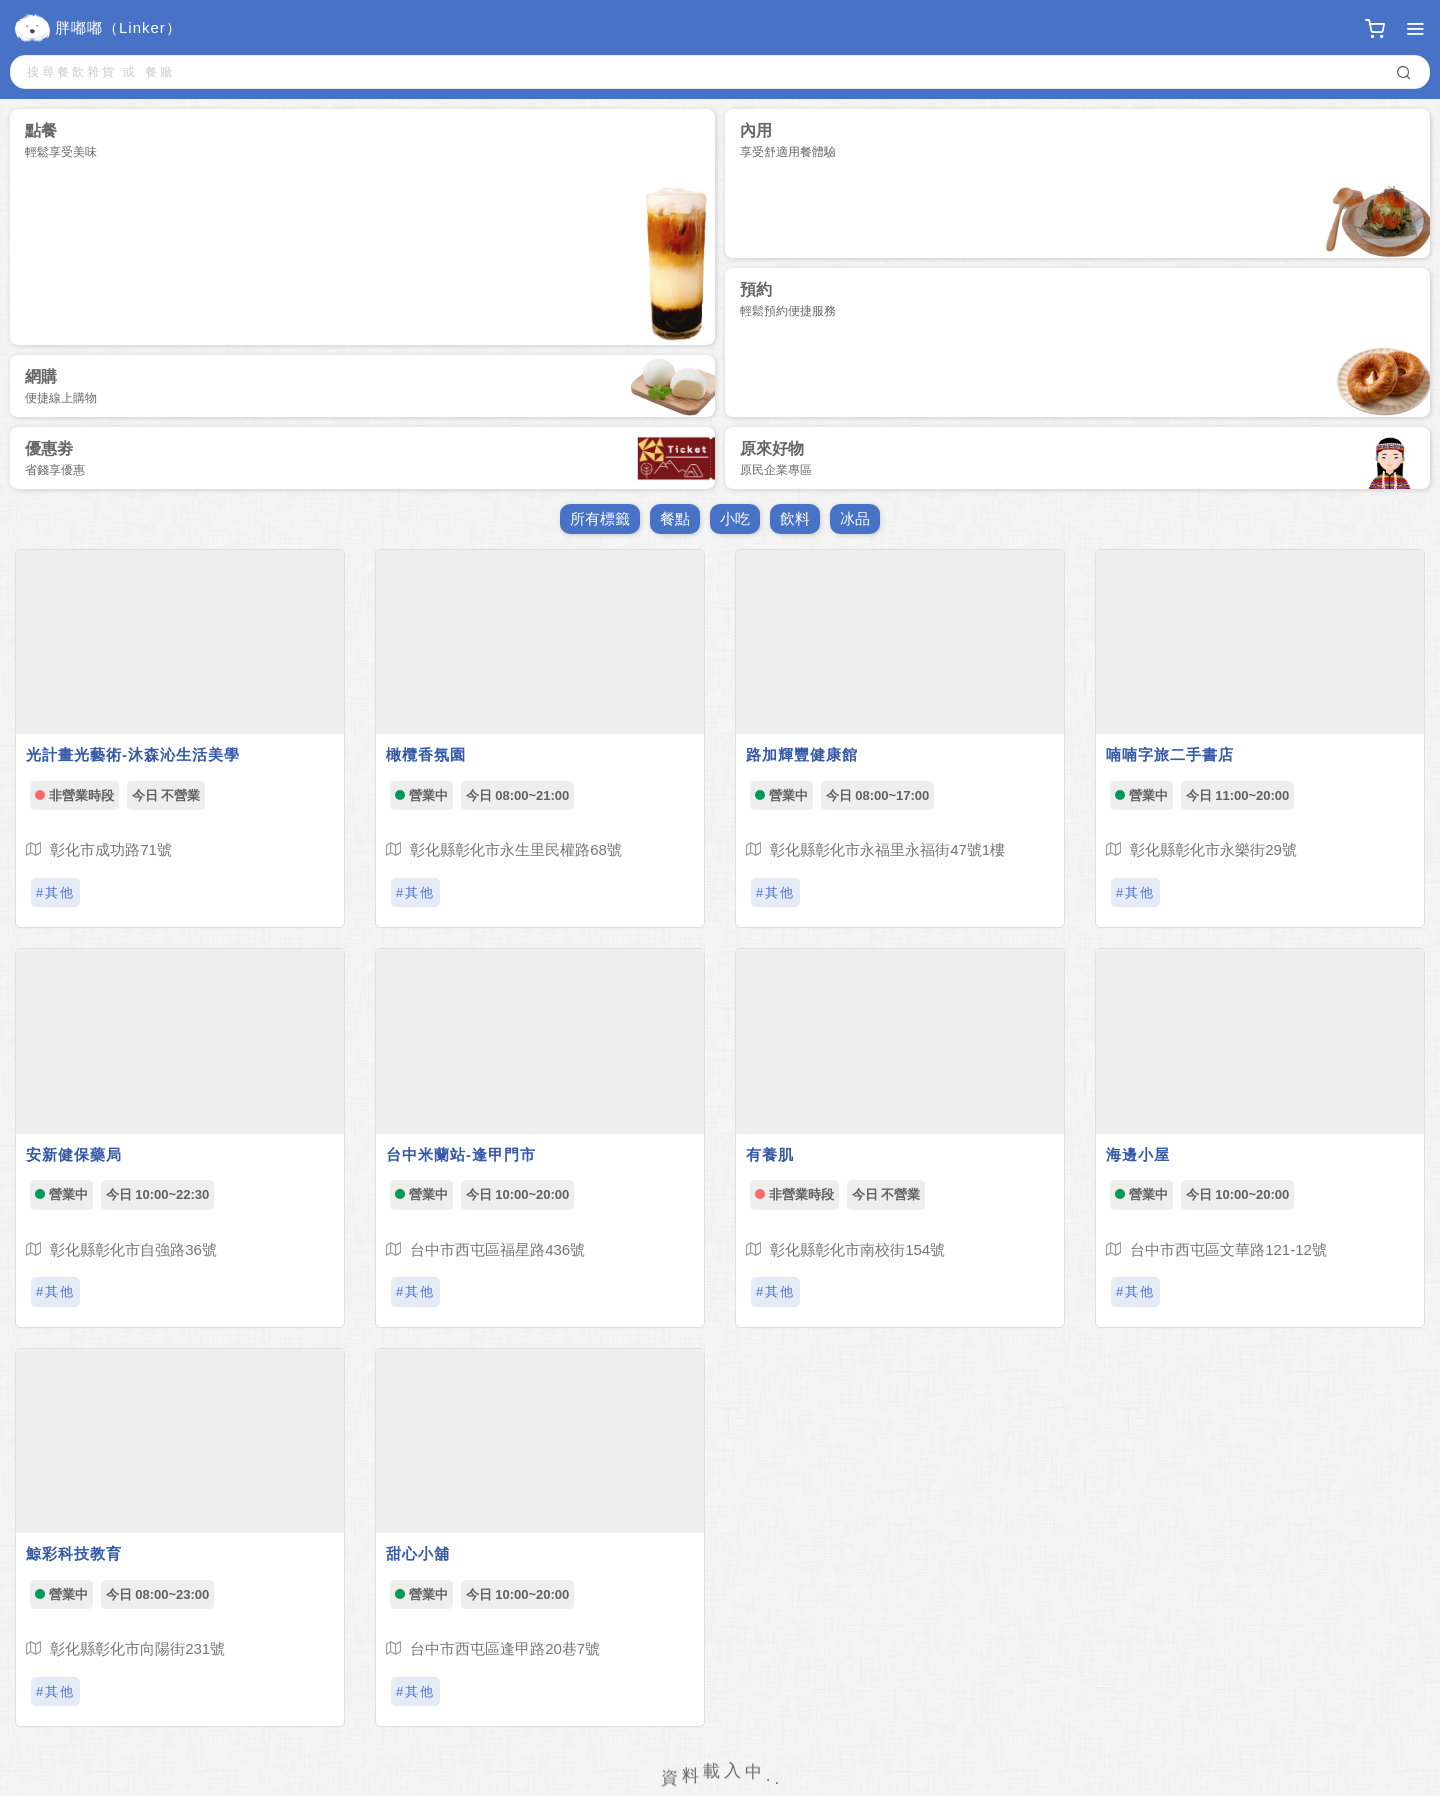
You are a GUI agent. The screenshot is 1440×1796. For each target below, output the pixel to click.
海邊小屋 (1138, 1154)
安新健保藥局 (74, 1154)
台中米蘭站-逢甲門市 (461, 1154)
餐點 (675, 518)
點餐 (370, 233)
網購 (370, 386)
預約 (1085, 349)
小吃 (735, 518)
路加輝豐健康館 (802, 754)
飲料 (795, 518)
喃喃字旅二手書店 (1170, 754)
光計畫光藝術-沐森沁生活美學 (133, 754)
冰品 (855, 518)
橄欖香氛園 (426, 754)
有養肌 (770, 1154)
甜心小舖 (418, 1553)
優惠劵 (370, 458)
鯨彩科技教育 (74, 1553)
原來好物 (1077, 461)
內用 (1085, 190)
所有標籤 (600, 518)
